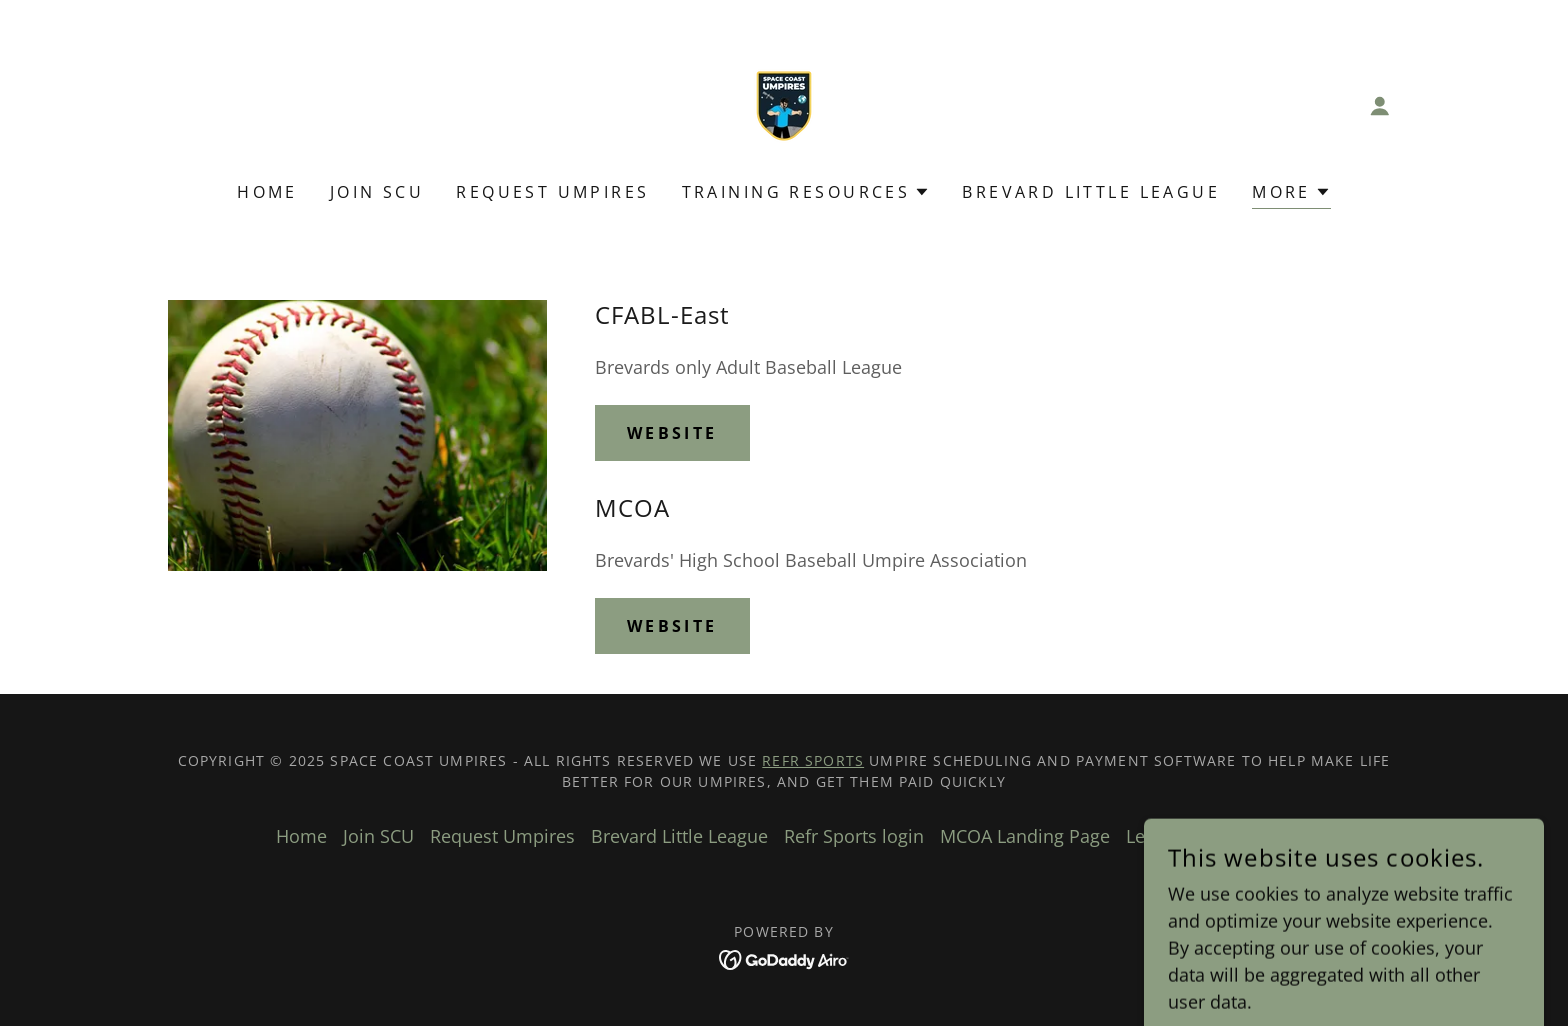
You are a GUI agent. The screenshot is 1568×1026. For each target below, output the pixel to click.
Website (672, 433)
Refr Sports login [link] (854, 836)
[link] (784, 104)
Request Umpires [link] (552, 192)
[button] (1380, 106)
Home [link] (267, 192)
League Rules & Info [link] (1209, 836)
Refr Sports (813, 760)
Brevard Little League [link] (1091, 192)
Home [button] (301, 836)
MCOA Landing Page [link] (1025, 836)
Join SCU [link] (377, 192)
